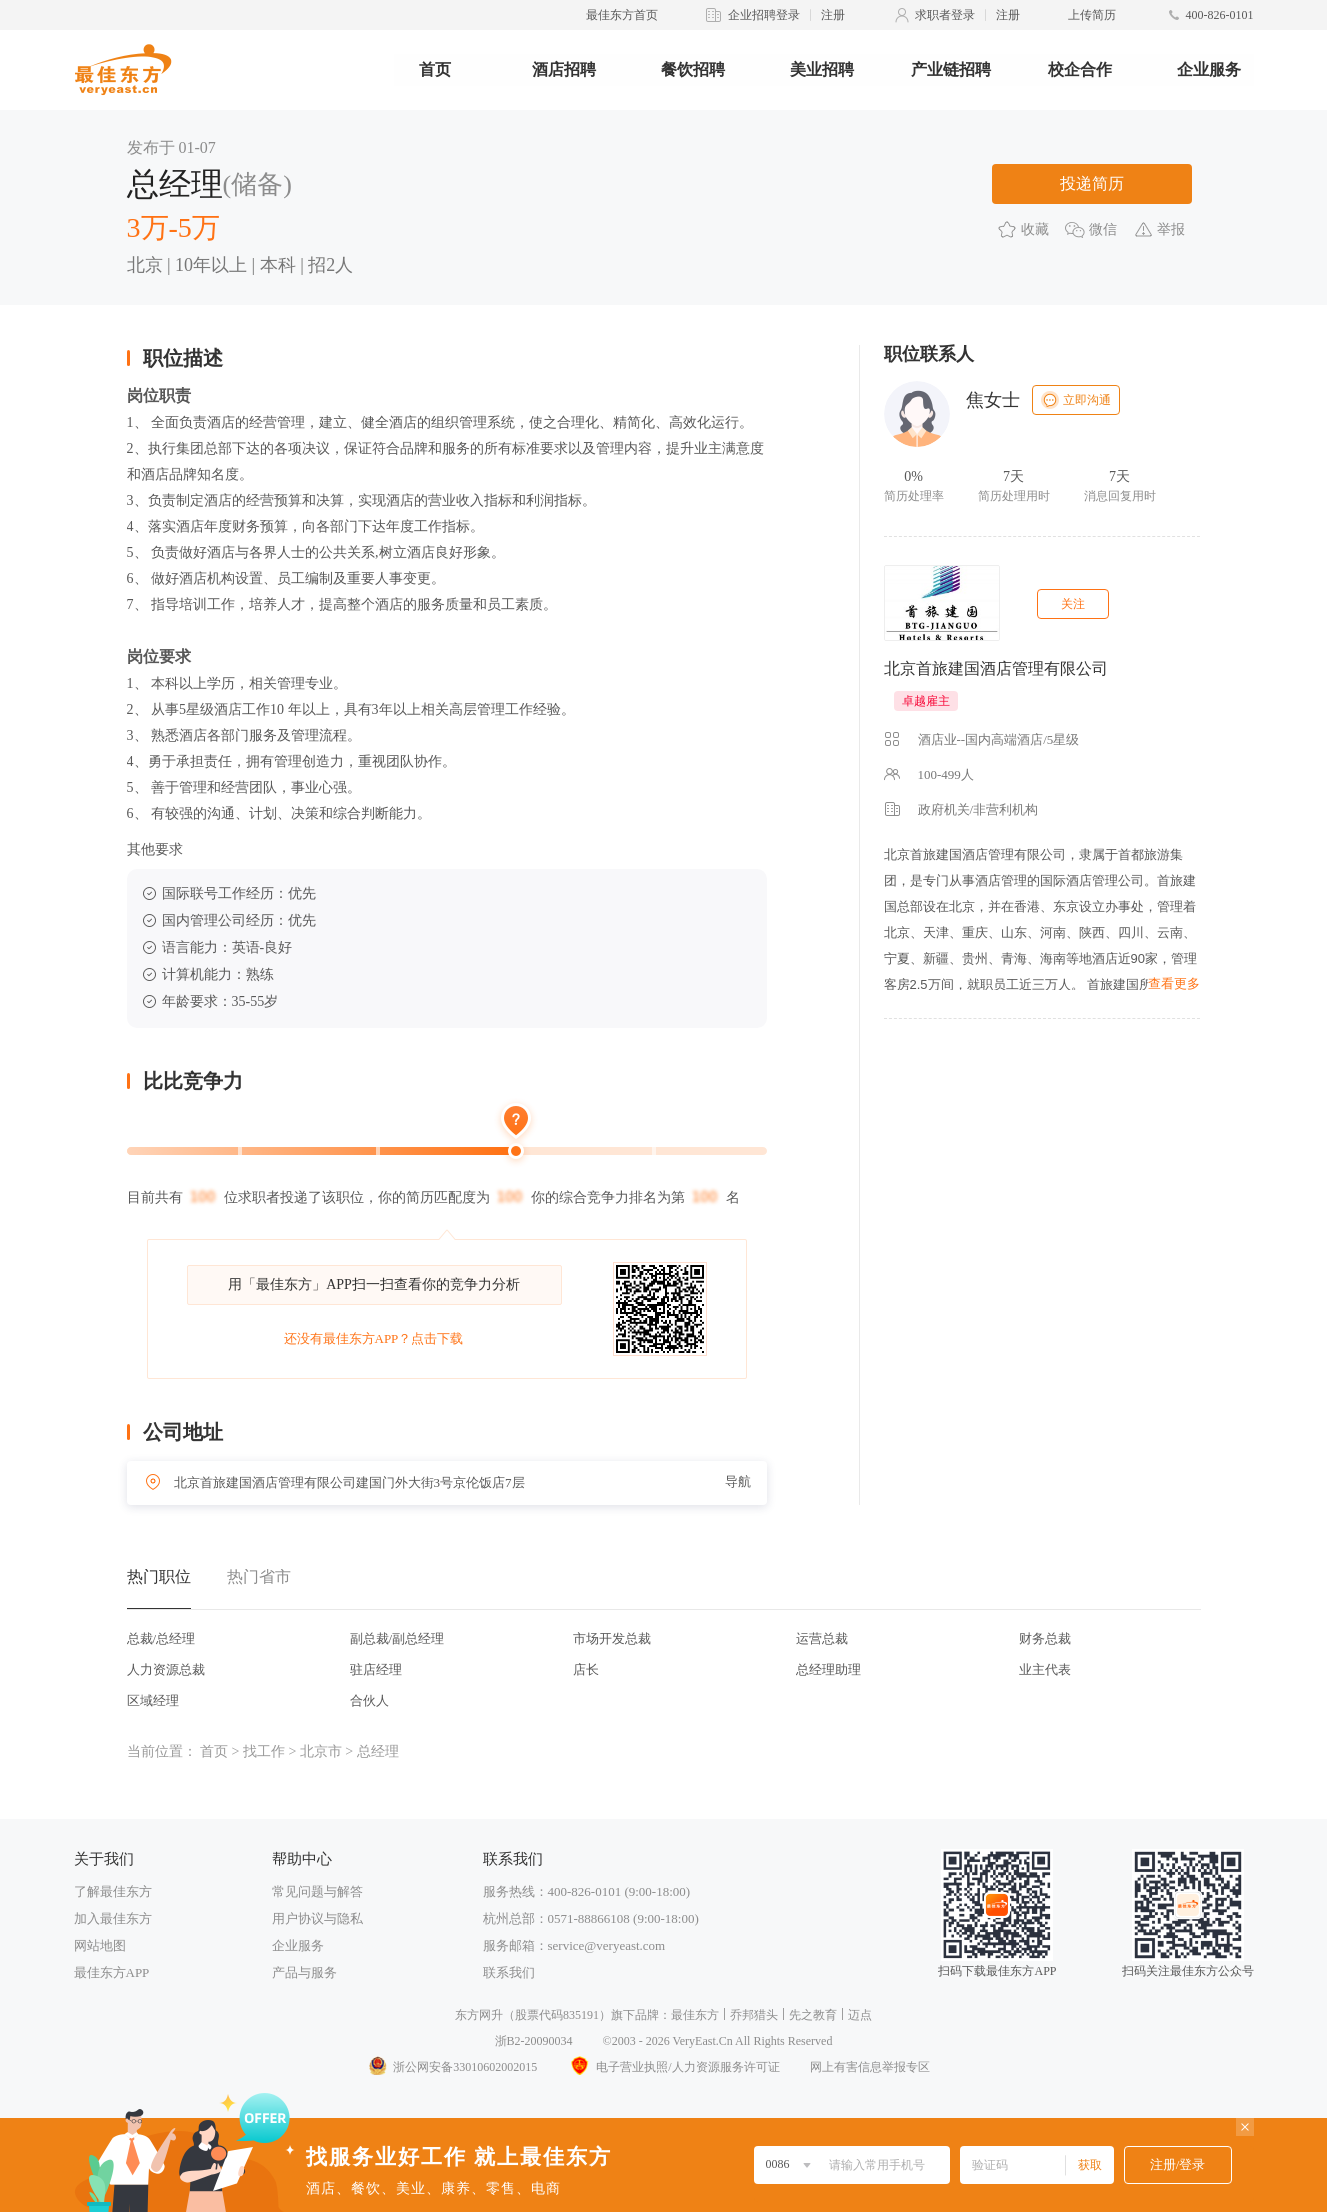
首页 (435, 69)
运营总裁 (822, 1638)
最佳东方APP (112, 1972)
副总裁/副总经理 (397, 1638)
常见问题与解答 (317, 1891)
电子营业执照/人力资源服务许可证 (673, 2067)
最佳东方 (695, 2015)
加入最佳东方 (113, 1918)
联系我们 (509, 1972)
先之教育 (813, 2015)
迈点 (860, 2015)
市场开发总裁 (612, 1638)
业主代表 (1045, 1669)
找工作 (264, 1751)
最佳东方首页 (622, 15)
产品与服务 (304, 1972)
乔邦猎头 (754, 2015)
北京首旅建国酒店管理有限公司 (996, 668)
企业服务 (1209, 69)
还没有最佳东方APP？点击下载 (374, 1338)
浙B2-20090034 (534, 2041)
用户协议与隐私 (317, 1918)
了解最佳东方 (113, 1891)
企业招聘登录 (764, 15)
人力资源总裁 (166, 1669)
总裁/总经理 (161, 1638)
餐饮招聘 (693, 69)
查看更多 (1174, 983)
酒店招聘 (564, 69)
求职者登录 (945, 15)
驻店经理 (376, 1669)
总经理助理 (828, 1669)
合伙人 (369, 1700)
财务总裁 (1045, 1638)
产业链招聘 (951, 69)
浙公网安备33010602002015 (452, 2067)
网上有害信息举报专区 (870, 2067)
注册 (833, 15)
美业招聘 (822, 69)
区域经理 (153, 1700)
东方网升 (479, 2015)
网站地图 (100, 1945)
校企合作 (1080, 69)
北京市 (321, 1751)
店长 (586, 1669)
